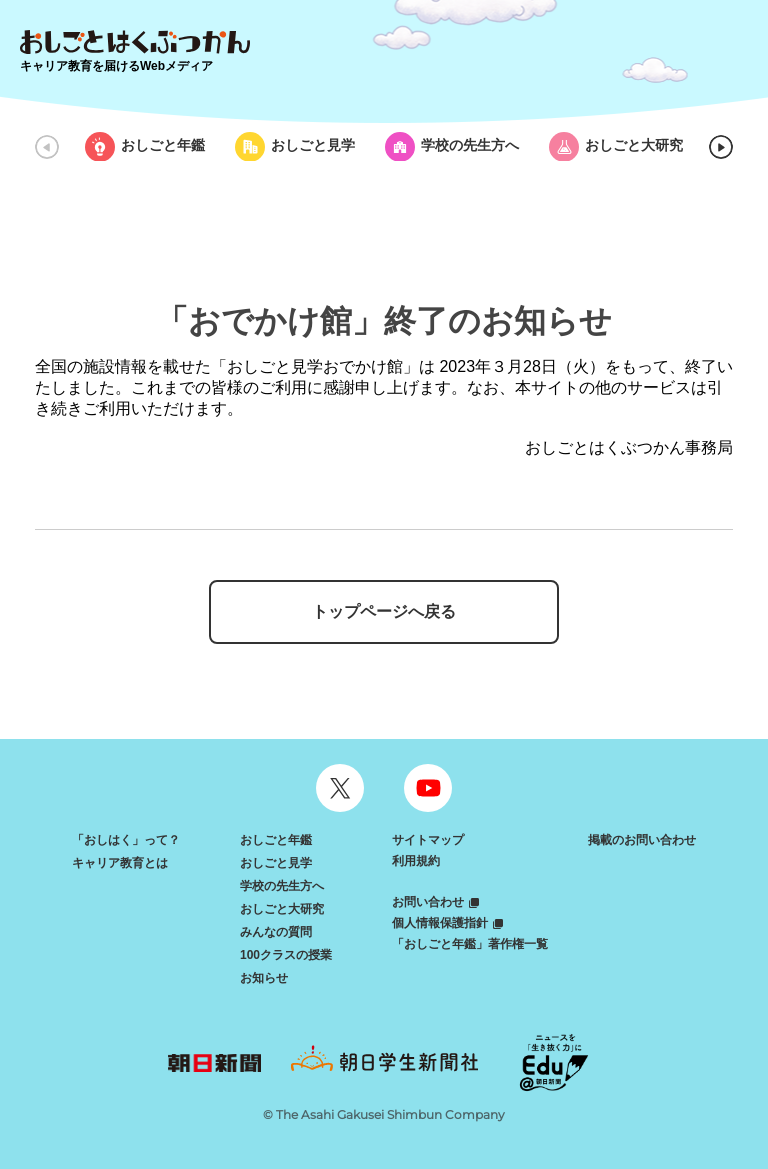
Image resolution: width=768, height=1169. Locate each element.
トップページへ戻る (384, 611)
